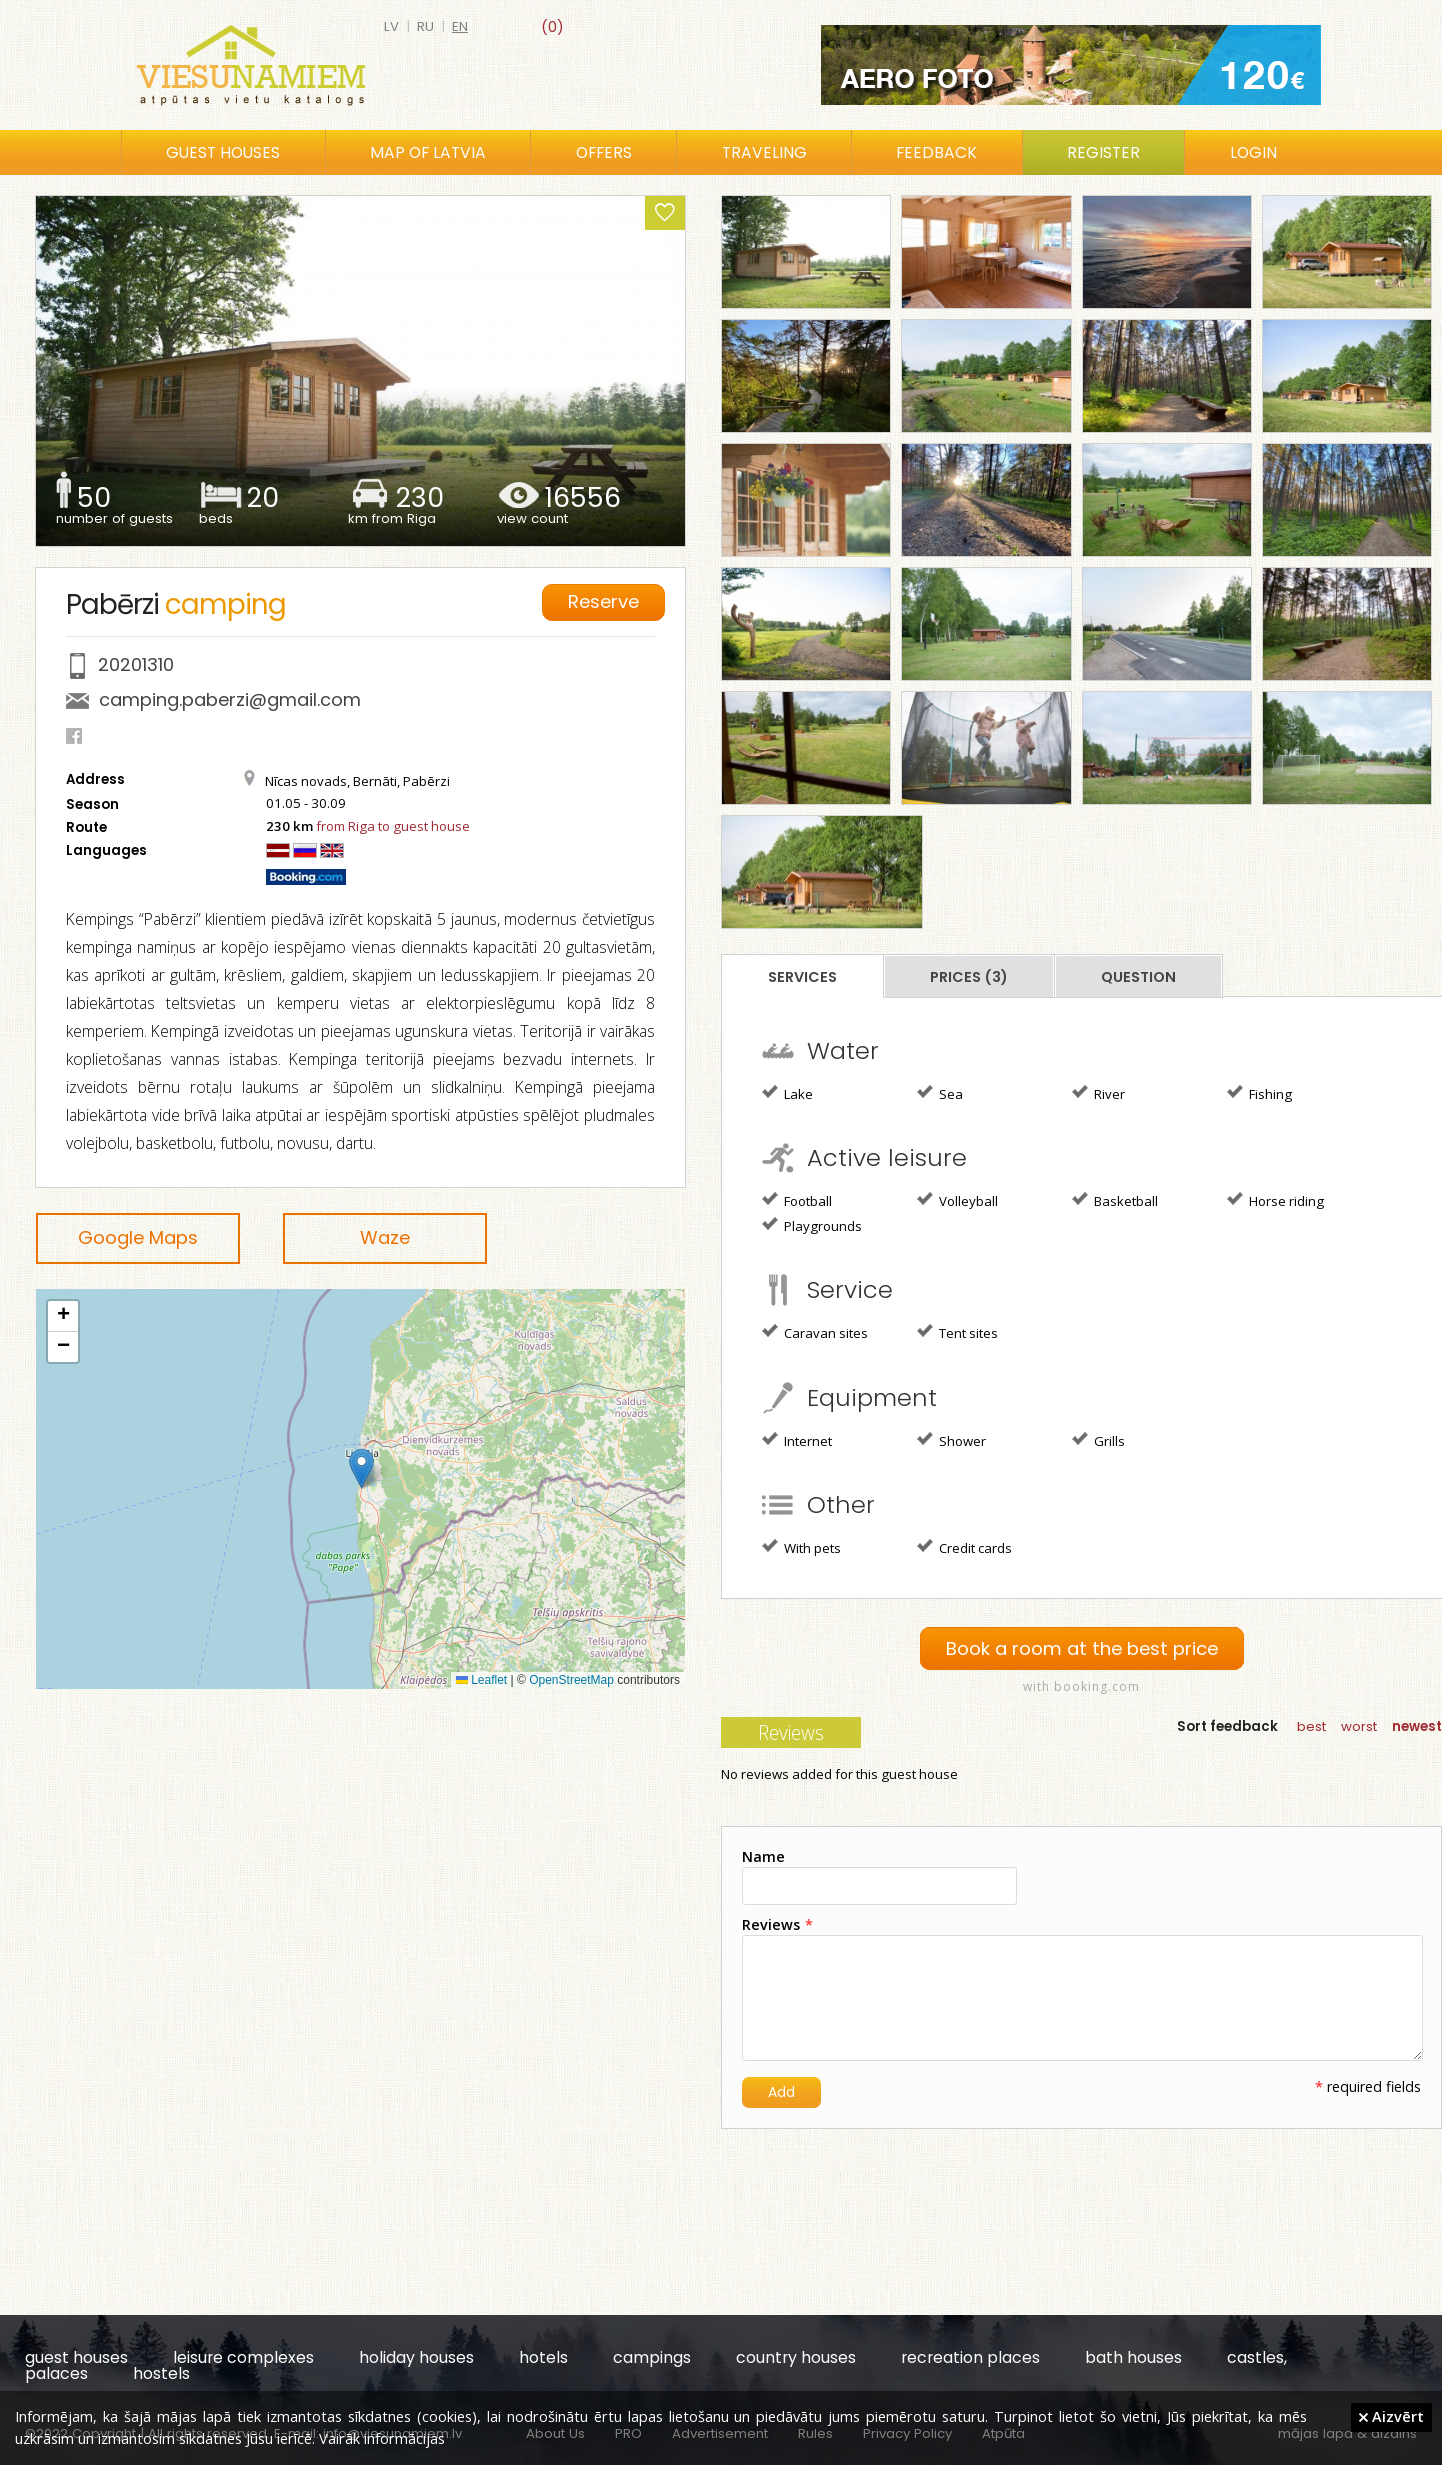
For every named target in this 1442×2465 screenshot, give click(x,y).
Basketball (1115, 1200)
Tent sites (957, 1332)
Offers (604, 152)
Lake (787, 1093)
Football (797, 1200)
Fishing (1259, 1093)
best (1311, 1726)
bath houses (1133, 2357)
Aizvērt (1391, 2416)
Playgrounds (812, 1225)
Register (1103, 152)
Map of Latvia (428, 152)
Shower (951, 1440)
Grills (1098, 1440)
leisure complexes (243, 2357)
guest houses (76, 2357)
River (1098, 1093)
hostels (161, 2373)
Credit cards (964, 1547)
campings (652, 2357)
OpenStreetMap (571, 1680)
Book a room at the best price (1082, 1648)
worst (1359, 1726)
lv (391, 26)
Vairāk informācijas (382, 2438)
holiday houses (416, 2357)
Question (1138, 977)
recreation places (970, 2357)
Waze (385, 1237)
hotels (543, 2357)
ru (425, 26)
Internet (797, 1440)
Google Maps (138, 1237)
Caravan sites (815, 1332)
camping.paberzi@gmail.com (230, 699)
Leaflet (481, 1680)
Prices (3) (969, 977)
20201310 (136, 664)
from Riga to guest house (393, 826)
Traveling (764, 152)
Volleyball (957, 1200)
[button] (361, 1468)
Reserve (603, 601)
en (460, 26)
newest (1417, 1726)
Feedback (936, 152)
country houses (796, 2357)
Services (802, 977)
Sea (940, 1093)
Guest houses (223, 152)
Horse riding (1275, 1200)
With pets (801, 1547)
